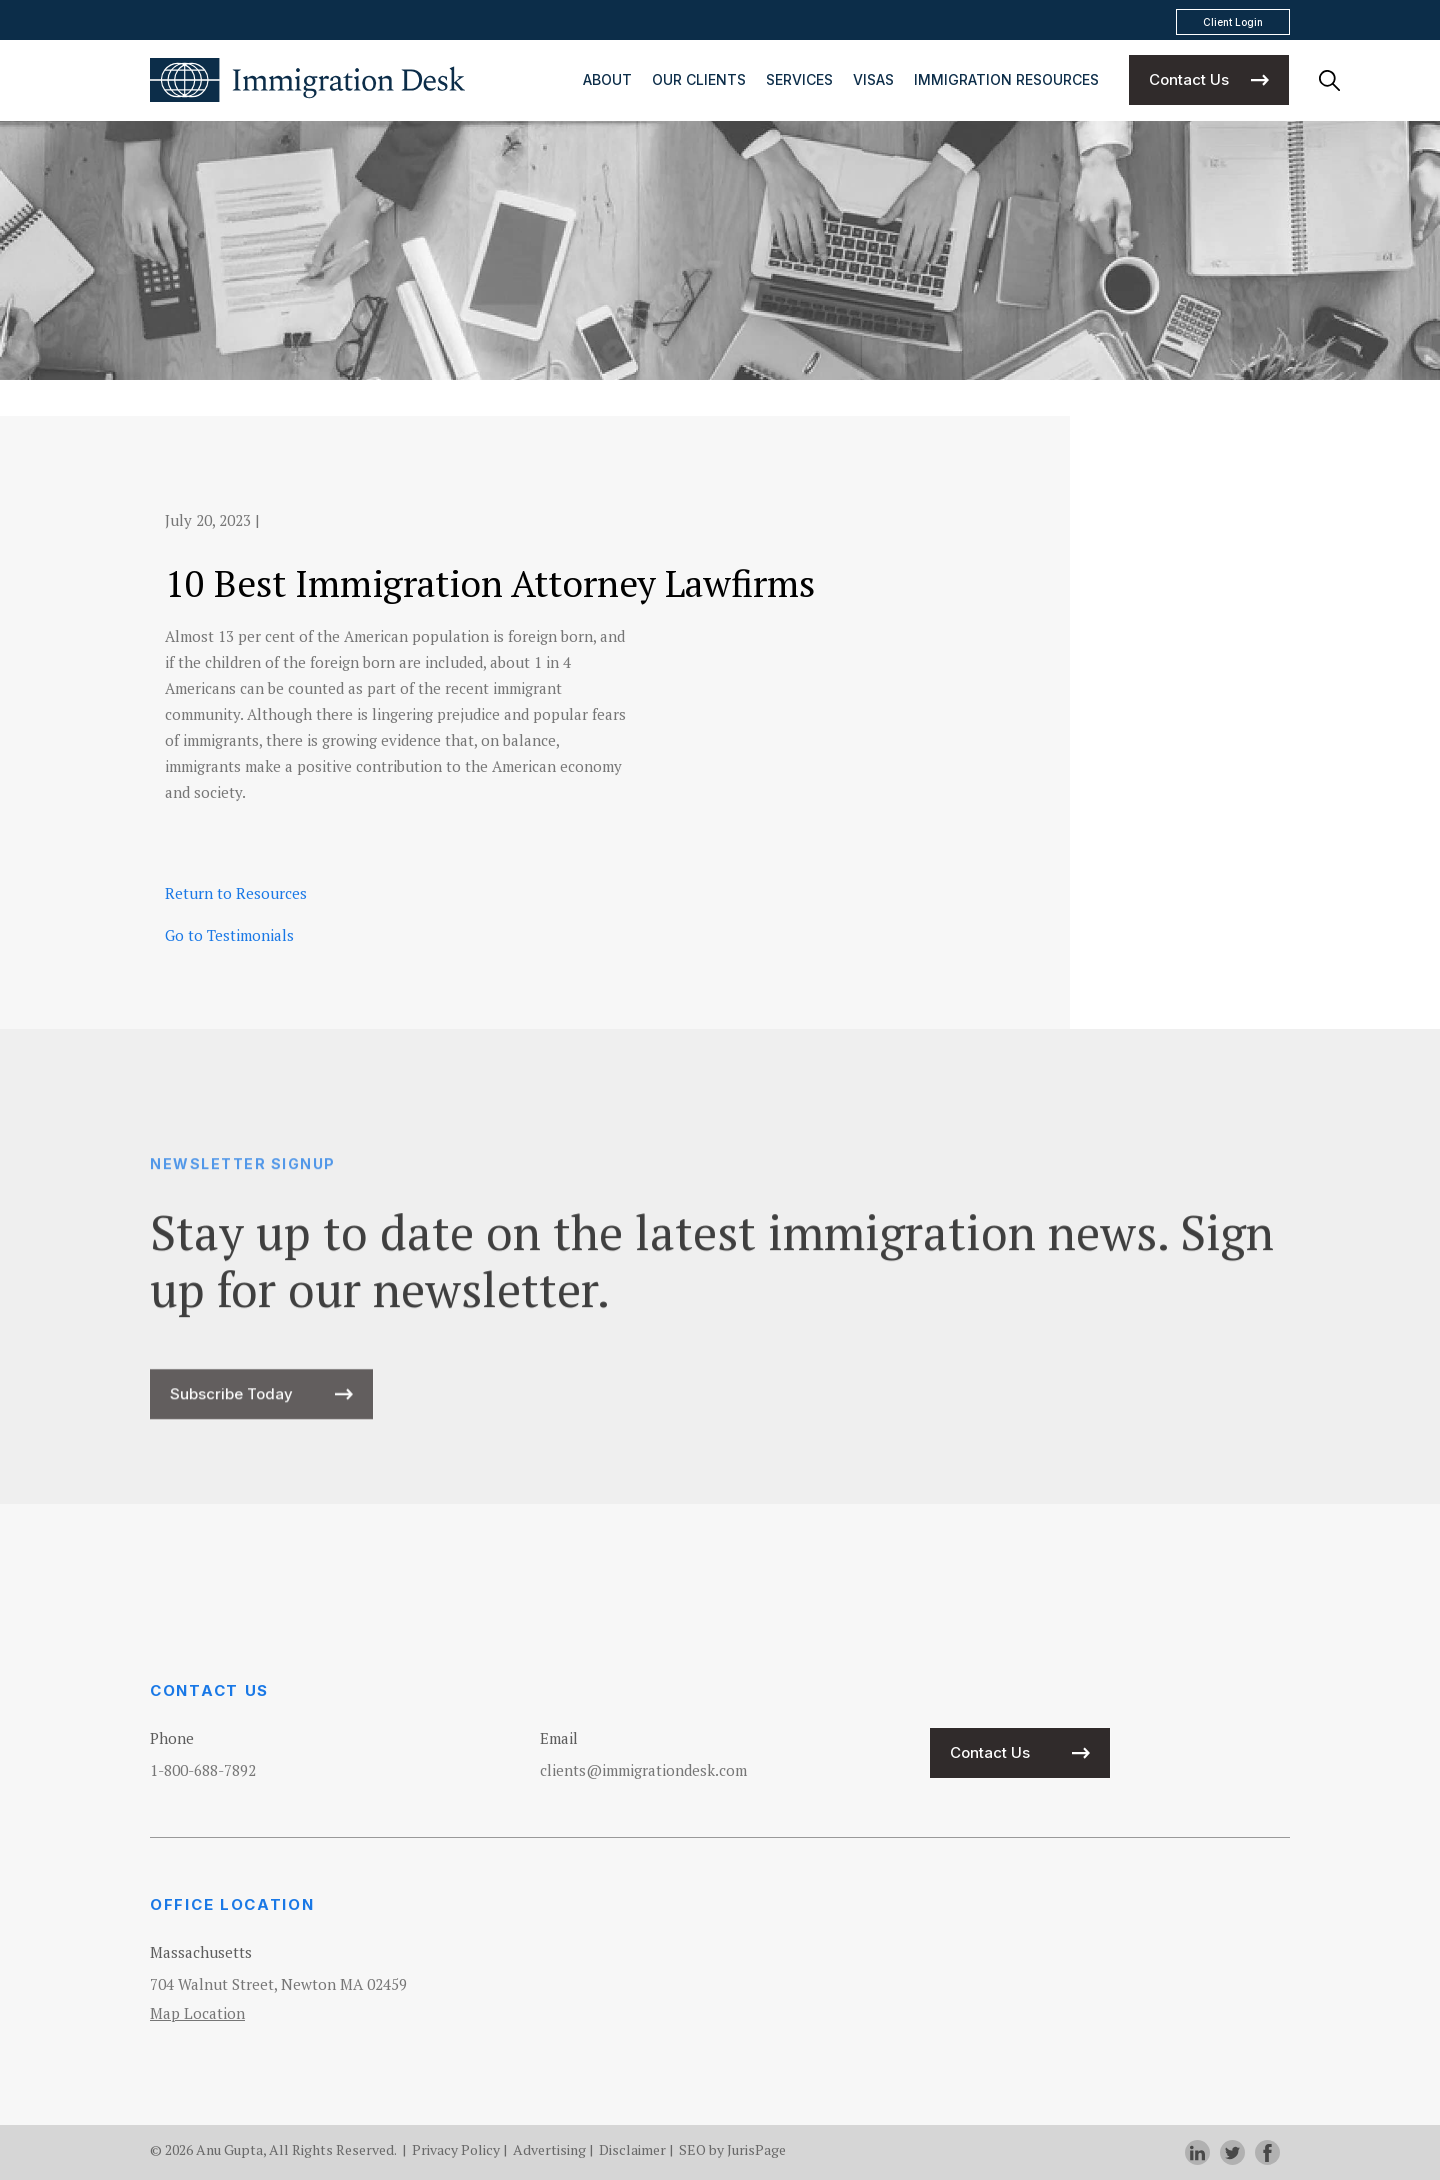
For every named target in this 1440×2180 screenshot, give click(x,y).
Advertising (549, 2149)
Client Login (1233, 22)
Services (799, 79)
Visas (873, 79)
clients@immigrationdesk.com (643, 1770)
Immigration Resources (1006, 79)
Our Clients (699, 79)
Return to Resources (236, 893)
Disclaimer (632, 2149)
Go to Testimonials (229, 935)
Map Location (197, 2013)
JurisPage (756, 2149)
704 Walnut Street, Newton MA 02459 (278, 1984)
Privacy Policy (456, 2149)
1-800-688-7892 (203, 1770)
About (607, 79)
